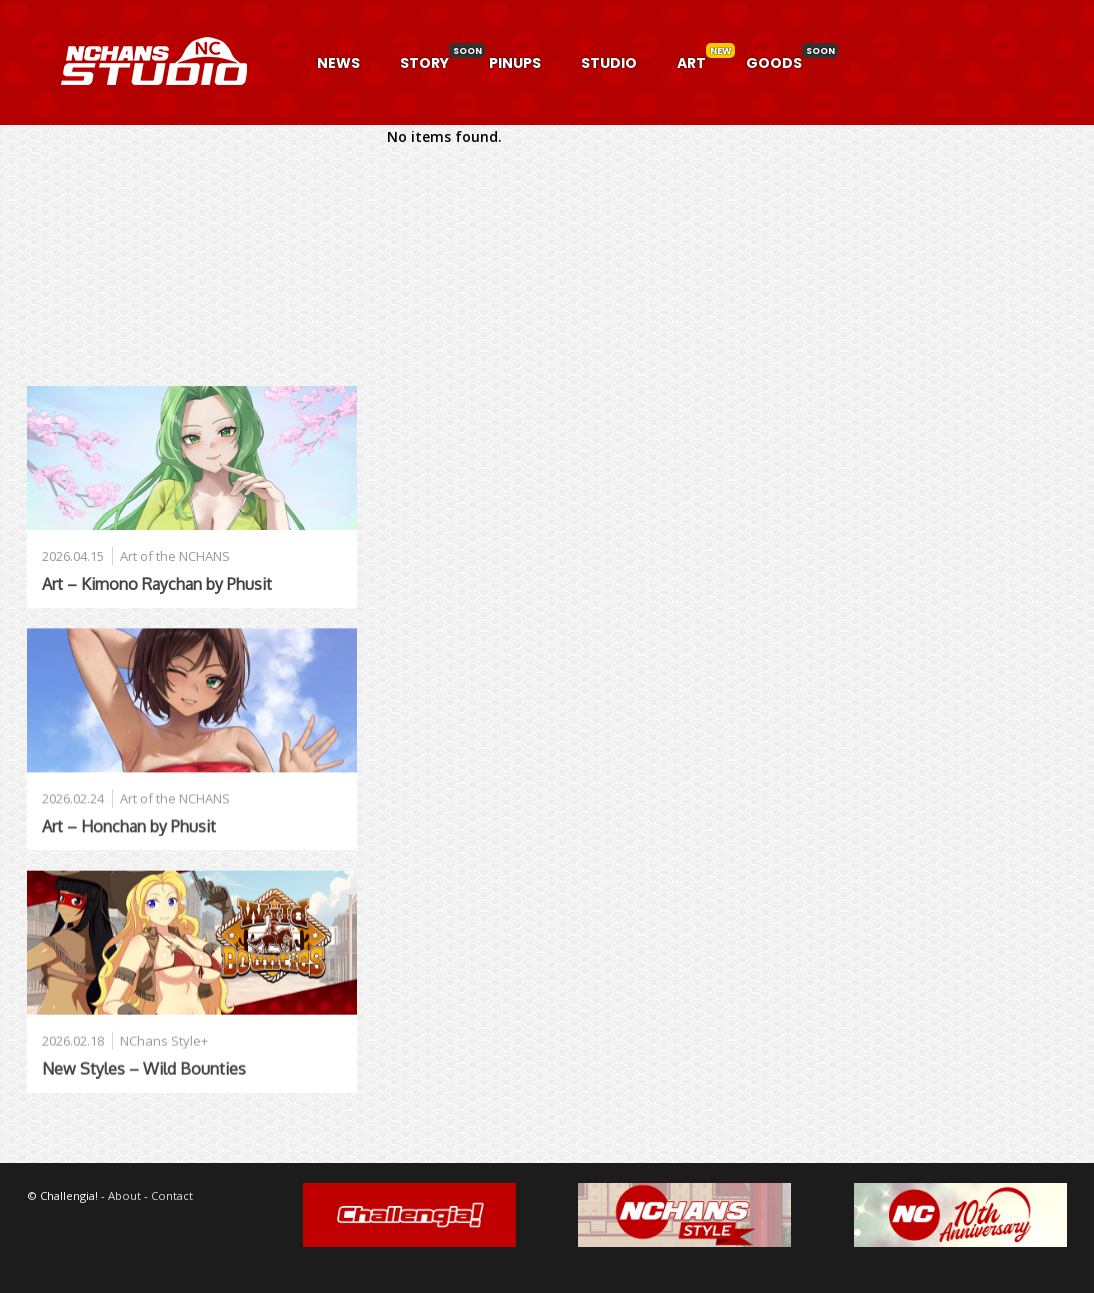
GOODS (774, 63)
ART (691, 63)
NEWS (338, 63)
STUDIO (609, 63)
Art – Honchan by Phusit (129, 826)
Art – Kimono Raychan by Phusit (157, 584)
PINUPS (515, 63)
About (124, 1195)
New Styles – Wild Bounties (144, 1069)
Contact (172, 1195)
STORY (424, 63)
